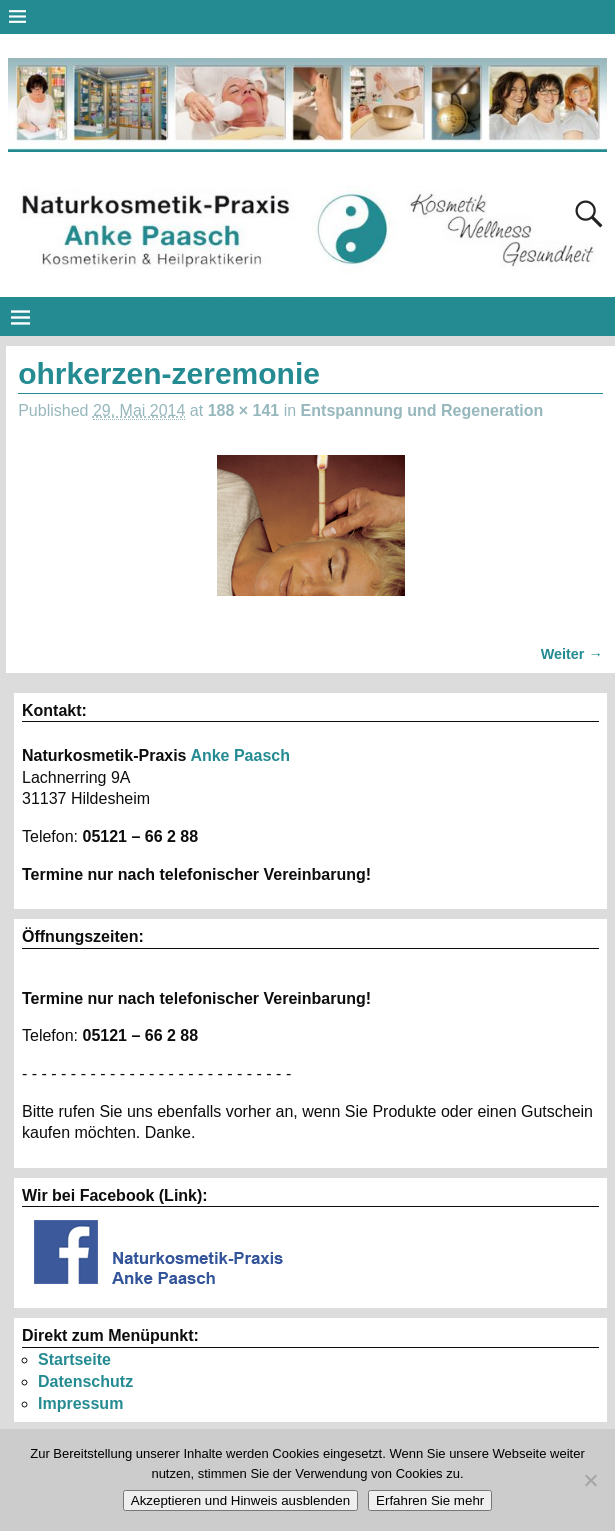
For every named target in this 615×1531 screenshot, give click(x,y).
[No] (590, 1480)
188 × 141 (244, 410)
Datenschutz (85, 1381)
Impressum (80, 1403)
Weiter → (572, 654)
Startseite (74, 1359)
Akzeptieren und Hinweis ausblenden (240, 1500)
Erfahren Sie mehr (430, 1500)
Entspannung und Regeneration (422, 410)
